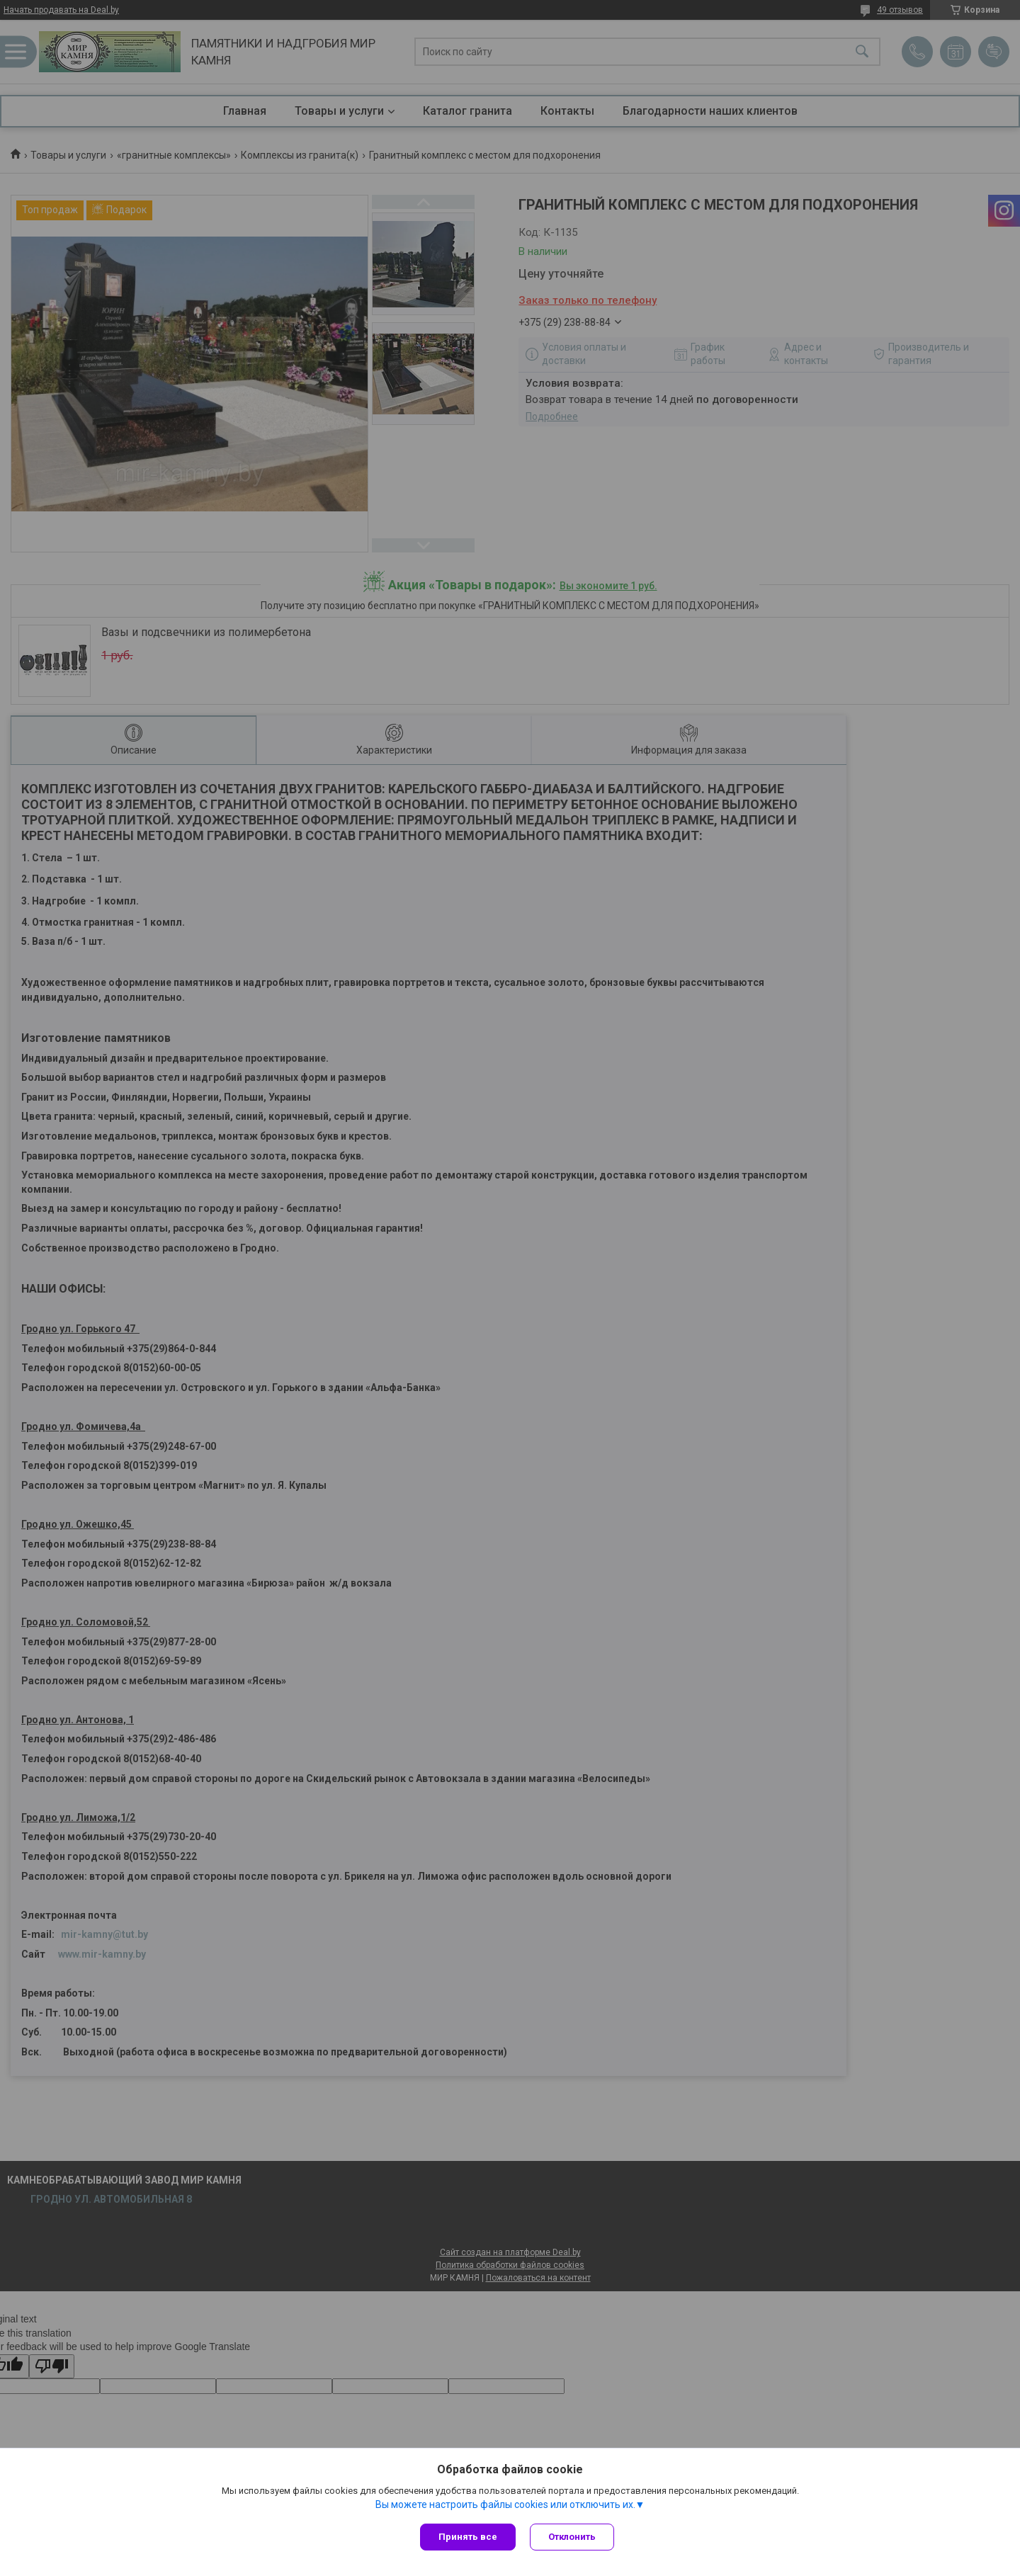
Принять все (467, 2536)
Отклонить (572, 2536)
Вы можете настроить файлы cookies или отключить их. (505, 2504)
